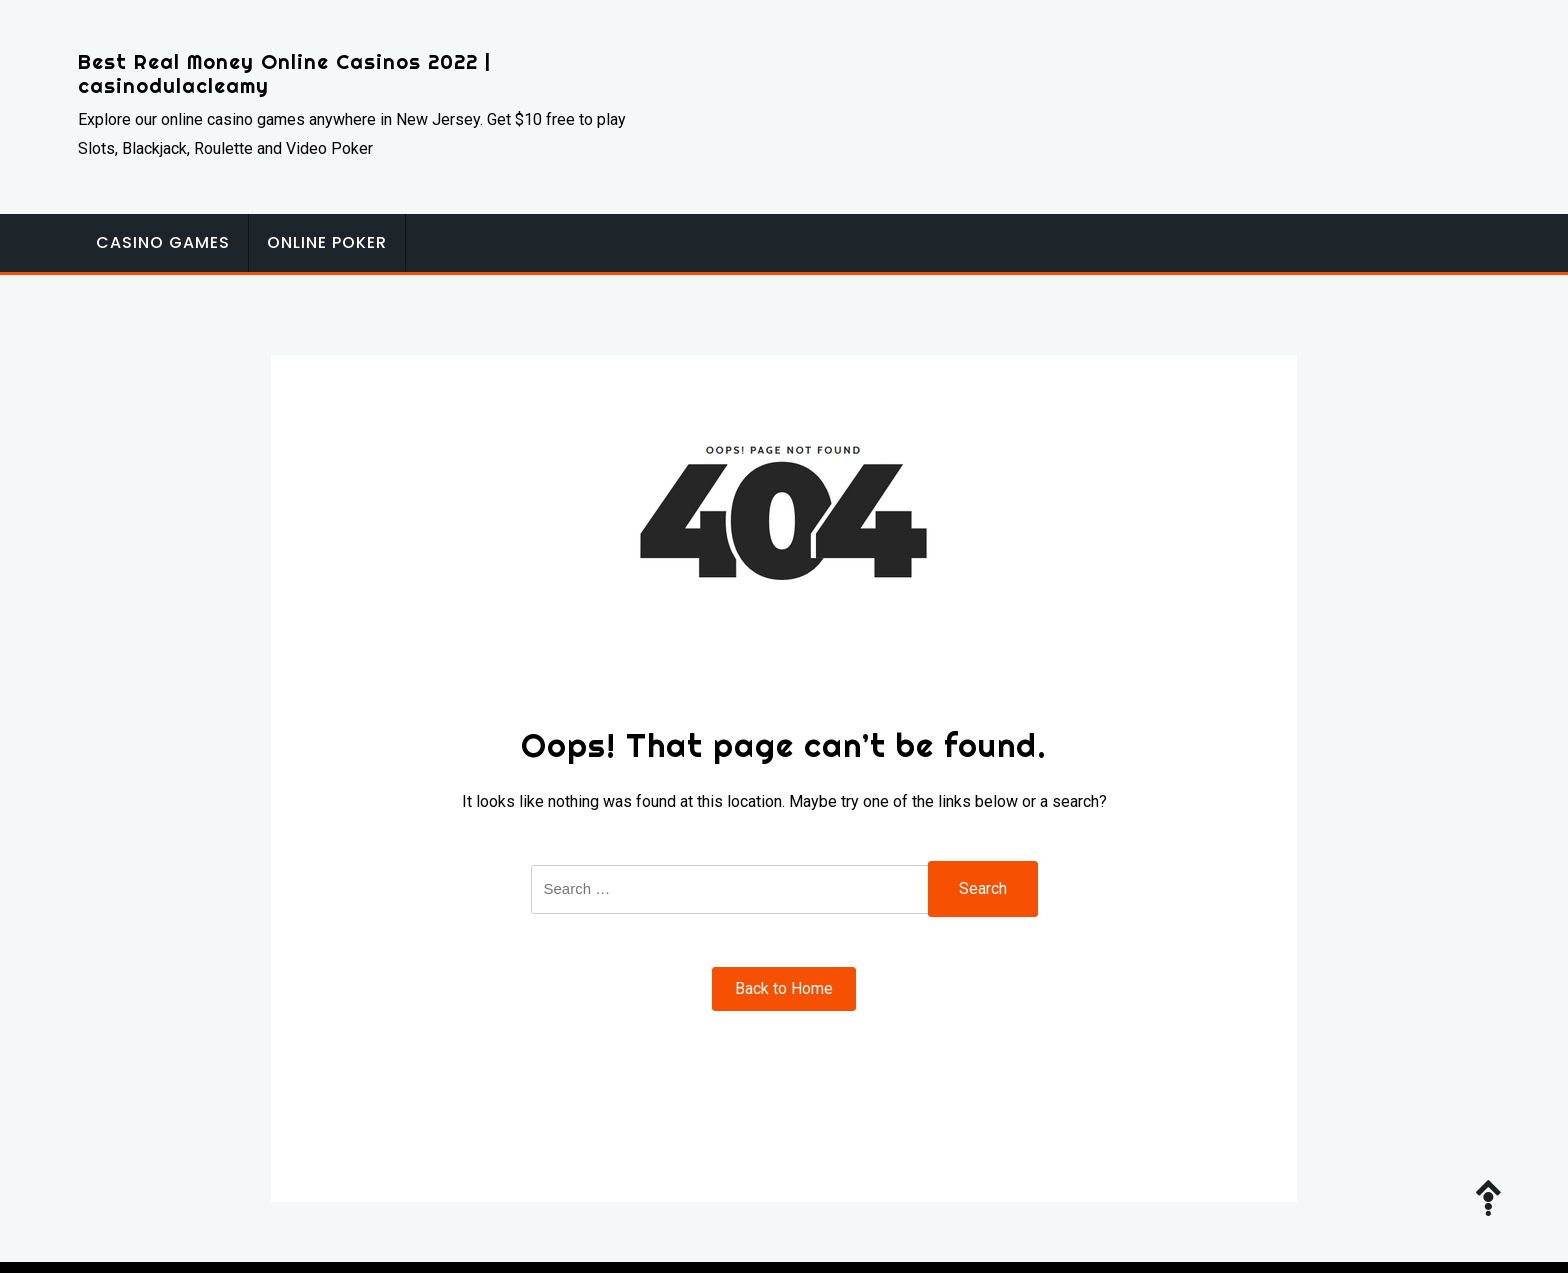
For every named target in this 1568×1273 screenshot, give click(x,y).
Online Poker (327, 242)
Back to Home (784, 988)
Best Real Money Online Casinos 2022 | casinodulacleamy (284, 73)
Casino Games (163, 242)
